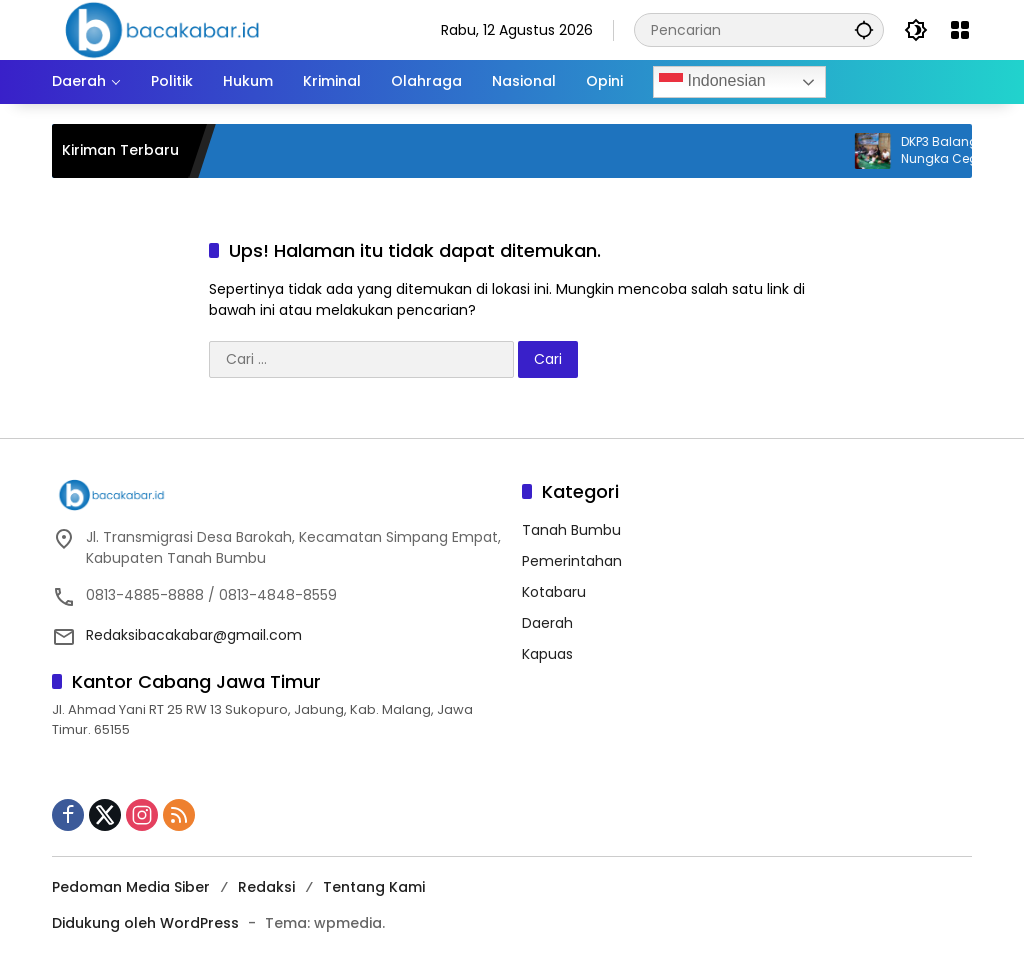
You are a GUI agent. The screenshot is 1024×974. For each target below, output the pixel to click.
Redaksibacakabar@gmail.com (194, 635)
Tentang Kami (374, 887)
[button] (864, 29)
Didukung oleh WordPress (145, 923)
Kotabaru (554, 592)
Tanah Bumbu (571, 530)
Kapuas (547, 654)
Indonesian (712, 82)
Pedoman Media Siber (131, 887)
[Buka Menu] (960, 30)
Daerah (547, 623)
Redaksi (266, 887)
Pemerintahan (572, 561)
